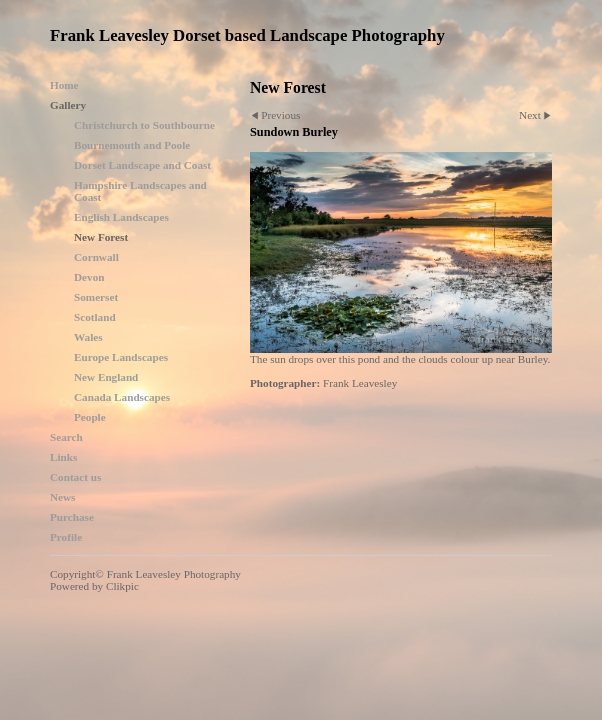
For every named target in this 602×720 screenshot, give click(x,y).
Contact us (75, 477)
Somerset (96, 297)
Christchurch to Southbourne (144, 125)
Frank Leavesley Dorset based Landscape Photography (247, 35)
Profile (66, 537)
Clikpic (122, 586)
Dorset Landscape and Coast (142, 165)
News (62, 497)
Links (63, 457)
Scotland (95, 317)
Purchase (72, 517)
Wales (88, 337)
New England (106, 377)
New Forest (101, 237)
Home (64, 85)
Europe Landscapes (121, 357)
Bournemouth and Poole (132, 145)
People (90, 417)
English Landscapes (121, 217)
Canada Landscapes (122, 397)
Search (66, 437)
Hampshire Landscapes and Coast (140, 191)
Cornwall (96, 257)
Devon (89, 277)
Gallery (68, 105)
